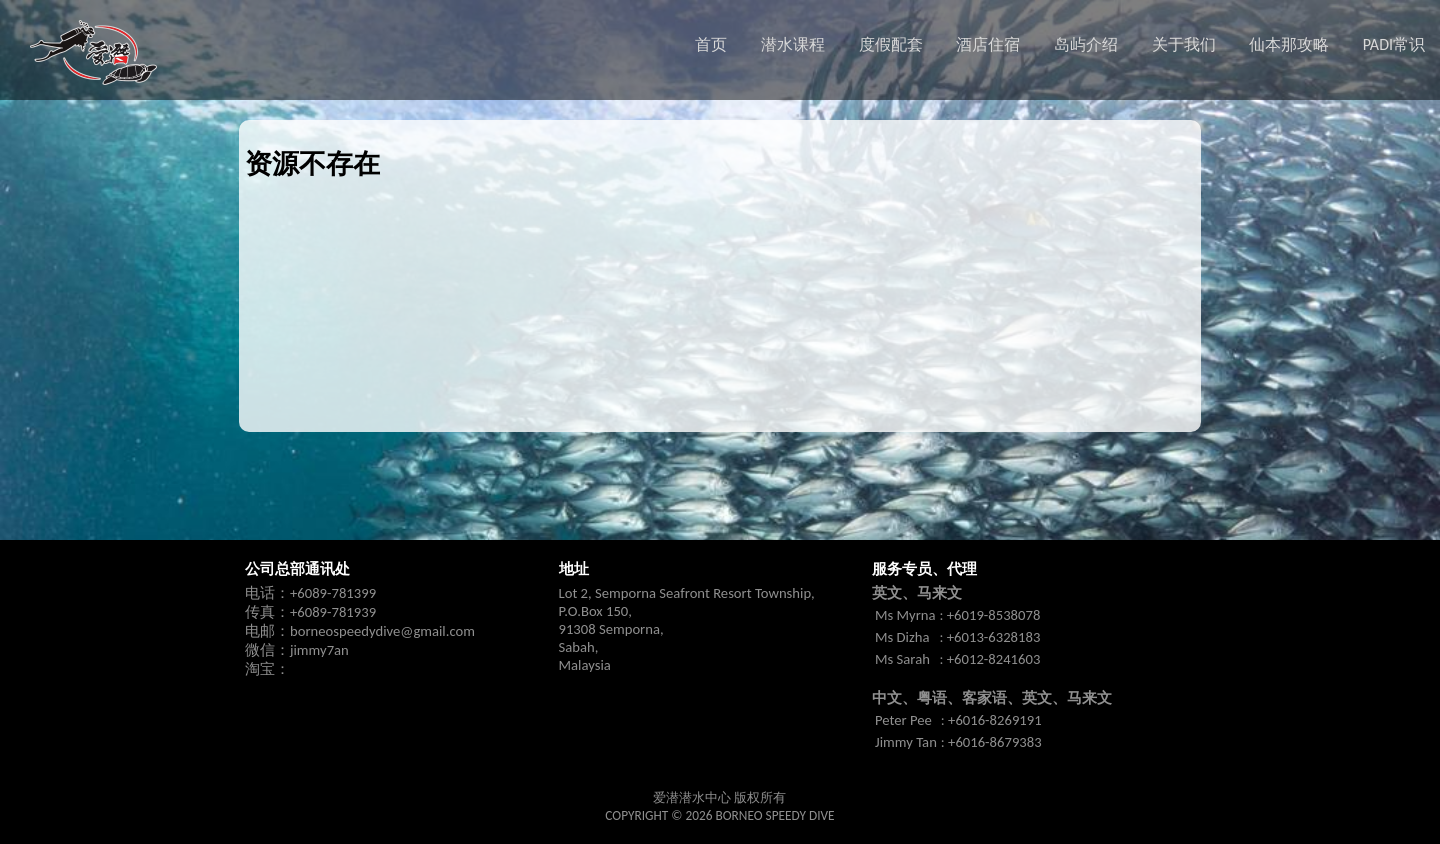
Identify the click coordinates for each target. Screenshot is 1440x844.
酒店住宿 (988, 44)
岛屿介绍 (1086, 44)
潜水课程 (793, 44)
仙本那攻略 (1289, 44)
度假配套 (891, 44)
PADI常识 (1394, 44)
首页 (711, 44)
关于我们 (1184, 44)
